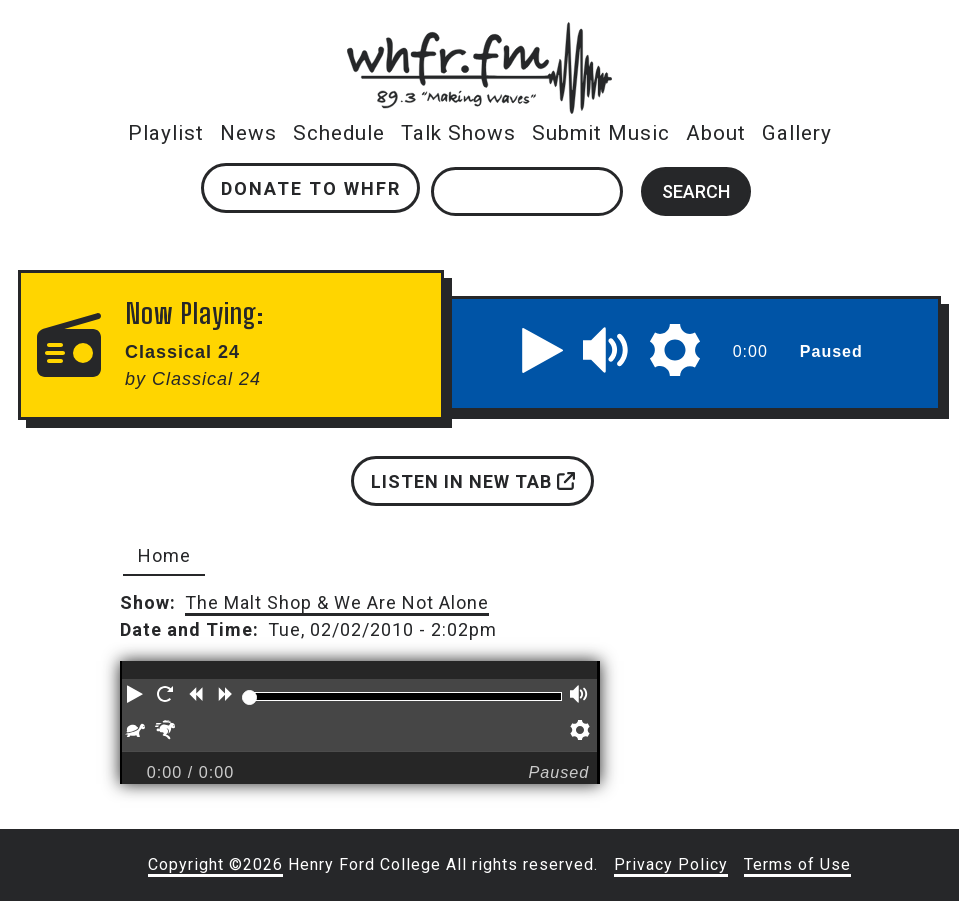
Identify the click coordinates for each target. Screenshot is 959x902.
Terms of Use (797, 864)
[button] (543, 350)
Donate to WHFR (311, 188)
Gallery (797, 133)
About (716, 133)
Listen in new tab (473, 481)
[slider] (249, 697)
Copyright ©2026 (215, 864)
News (248, 133)
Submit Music (601, 133)
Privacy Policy (671, 864)
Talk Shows (458, 133)
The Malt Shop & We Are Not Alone (337, 602)
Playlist (166, 133)
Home (164, 555)
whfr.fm (480, 35)
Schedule (339, 133)
